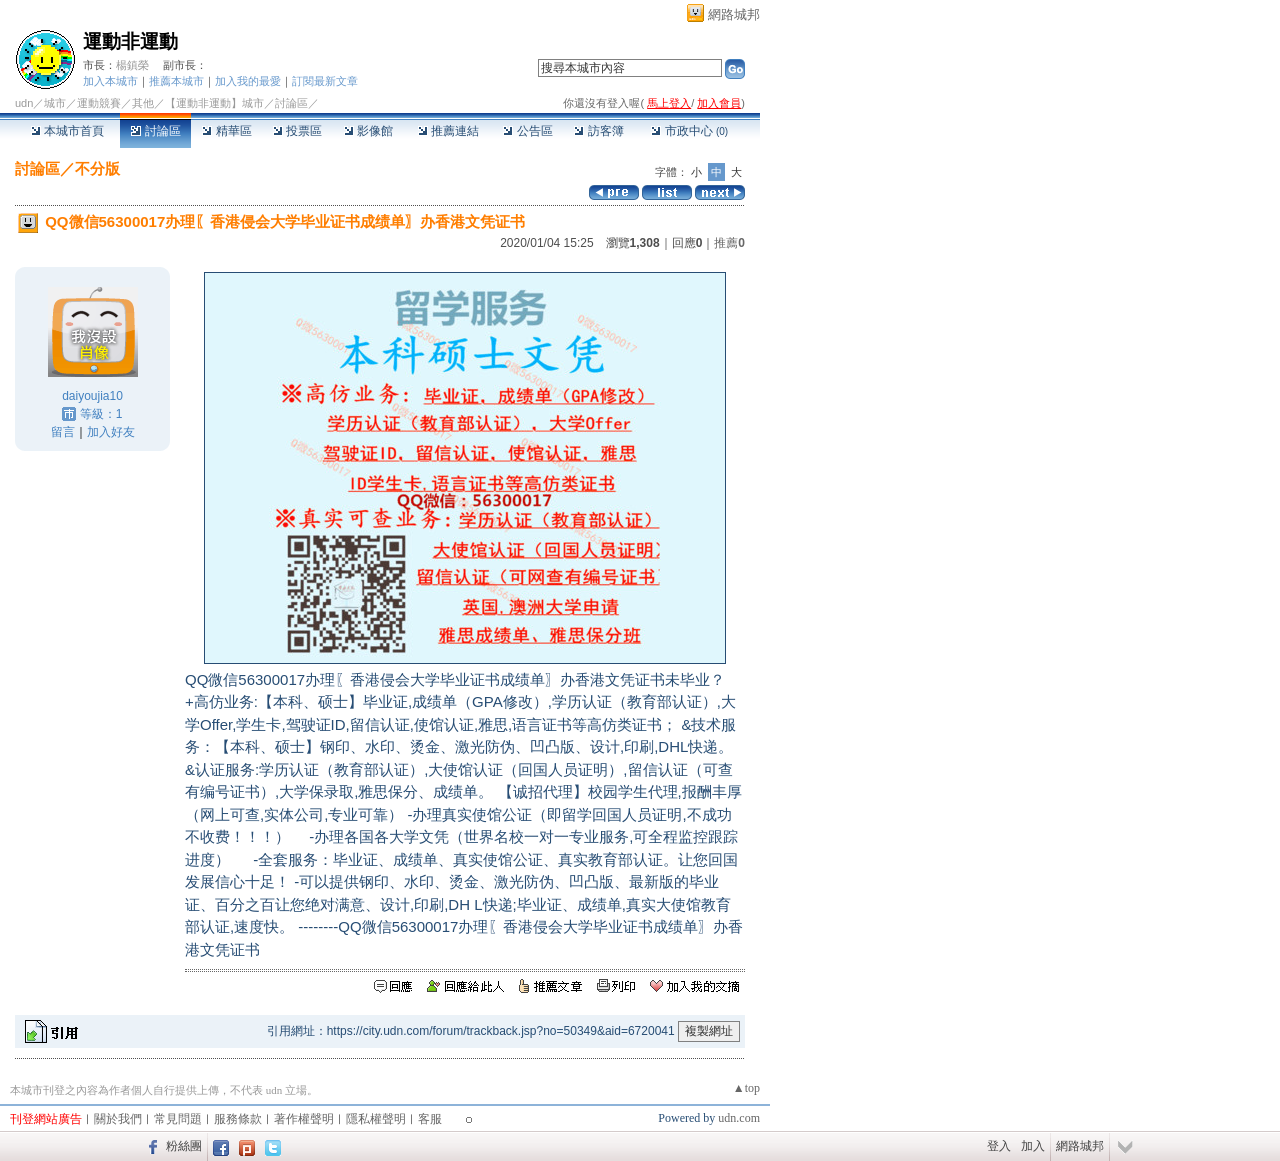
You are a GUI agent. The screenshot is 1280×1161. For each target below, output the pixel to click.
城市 (55, 103)
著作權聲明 (304, 1119)
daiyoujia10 (92, 396)
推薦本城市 (176, 81)
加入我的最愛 (248, 81)
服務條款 (238, 1119)
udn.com (739, 1118)
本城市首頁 (67, 131)
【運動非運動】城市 (214, 103)
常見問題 (178, 1119)
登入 (999, 1146)
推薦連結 (448, 131)
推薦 (729, 243)
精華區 (226, 131)
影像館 (368, 131)
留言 (63, 432)
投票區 (297, 131)
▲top (746, 1088)
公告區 (527, 131)
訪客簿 (598, 131)
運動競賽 (99, 103)
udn (24, 103)
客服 (430, 1119)
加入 (1033, 1146)
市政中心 (689, 131)
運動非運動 (130, 41)
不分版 (97, 168)
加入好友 (111, 432)
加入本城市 (110, 81)
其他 (143, 103)
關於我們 (118, 1119)
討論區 (155, 131)
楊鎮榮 (132, 65)
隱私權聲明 (376, 1119)
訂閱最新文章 (325, 81)
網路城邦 (734, 14)
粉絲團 (184, 1146)
